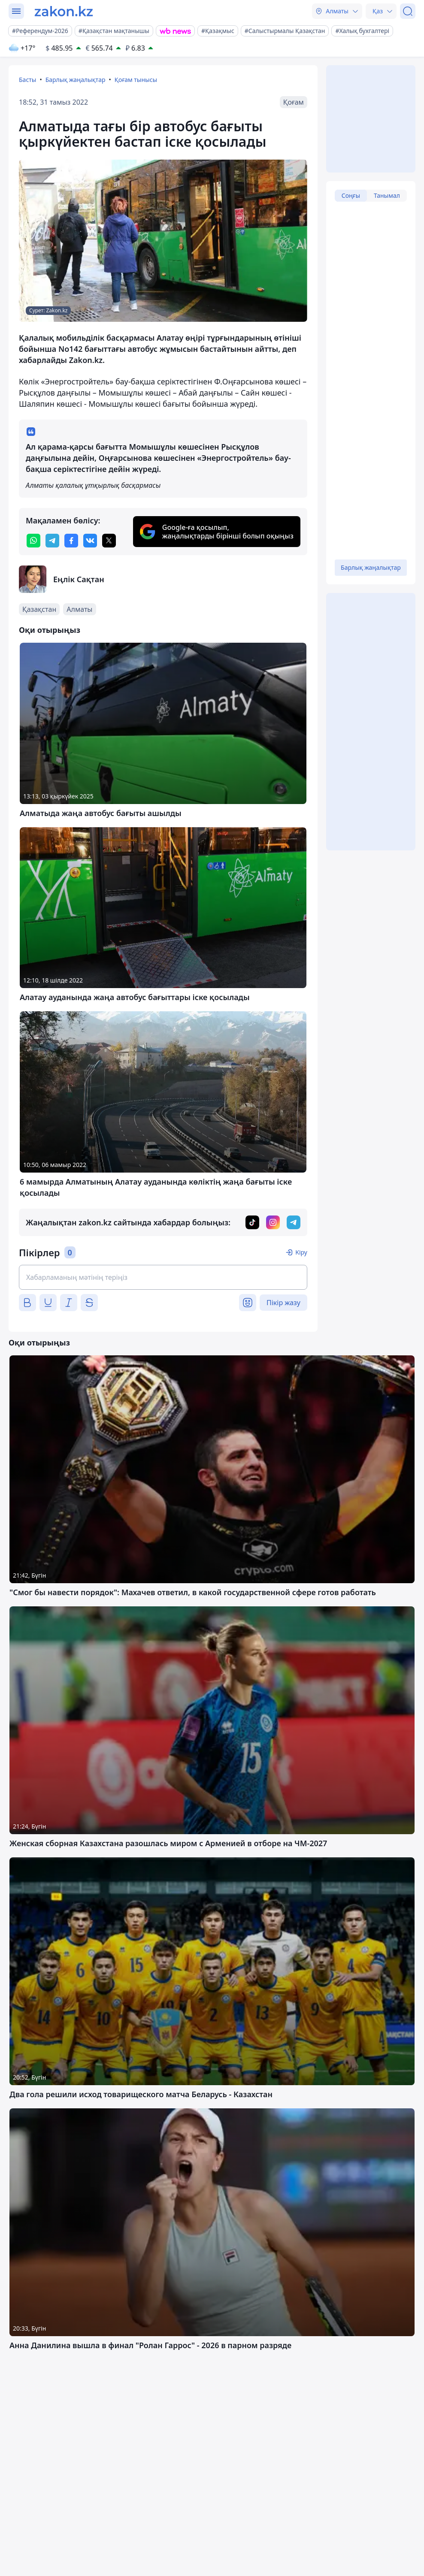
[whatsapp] (33, 540)
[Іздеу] (407, 11)
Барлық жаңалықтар (75, 80)
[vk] (90, 540)
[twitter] (109, 540)
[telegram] (52, 540)
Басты (27, 80)
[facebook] (71, 540)
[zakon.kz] (63, 11)
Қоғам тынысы (136, 80)
